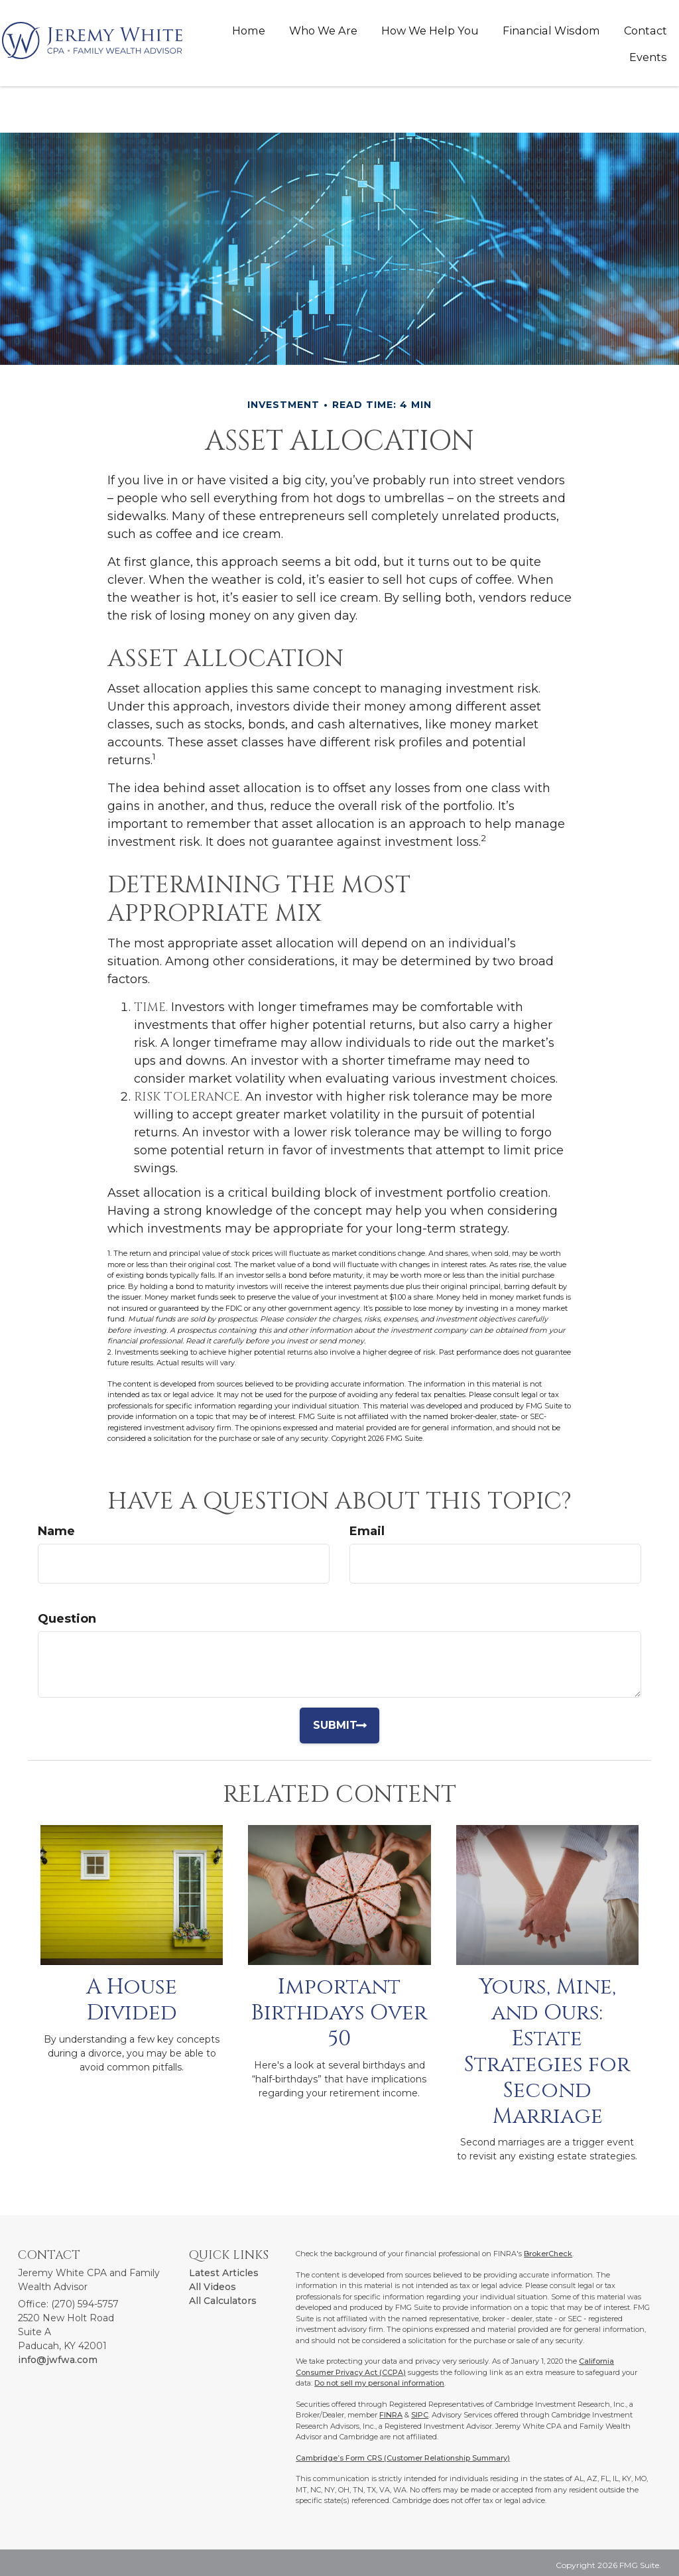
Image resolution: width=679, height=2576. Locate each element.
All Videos (212, 2287)
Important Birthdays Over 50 (339, 2012)
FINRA (390, 2414)
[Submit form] (345, 1725)
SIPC (419, 2414)
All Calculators (223, 2301)
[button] (323, 30)
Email (367, 1531)
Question (67, 1618)
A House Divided (131, 1999)
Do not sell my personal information (379, 2383)
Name (56, 1531)
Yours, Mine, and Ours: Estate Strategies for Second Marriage (547, 2051)
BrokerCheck (548, 2253)
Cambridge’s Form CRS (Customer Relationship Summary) (403, 2458)
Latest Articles (224, 2273)
